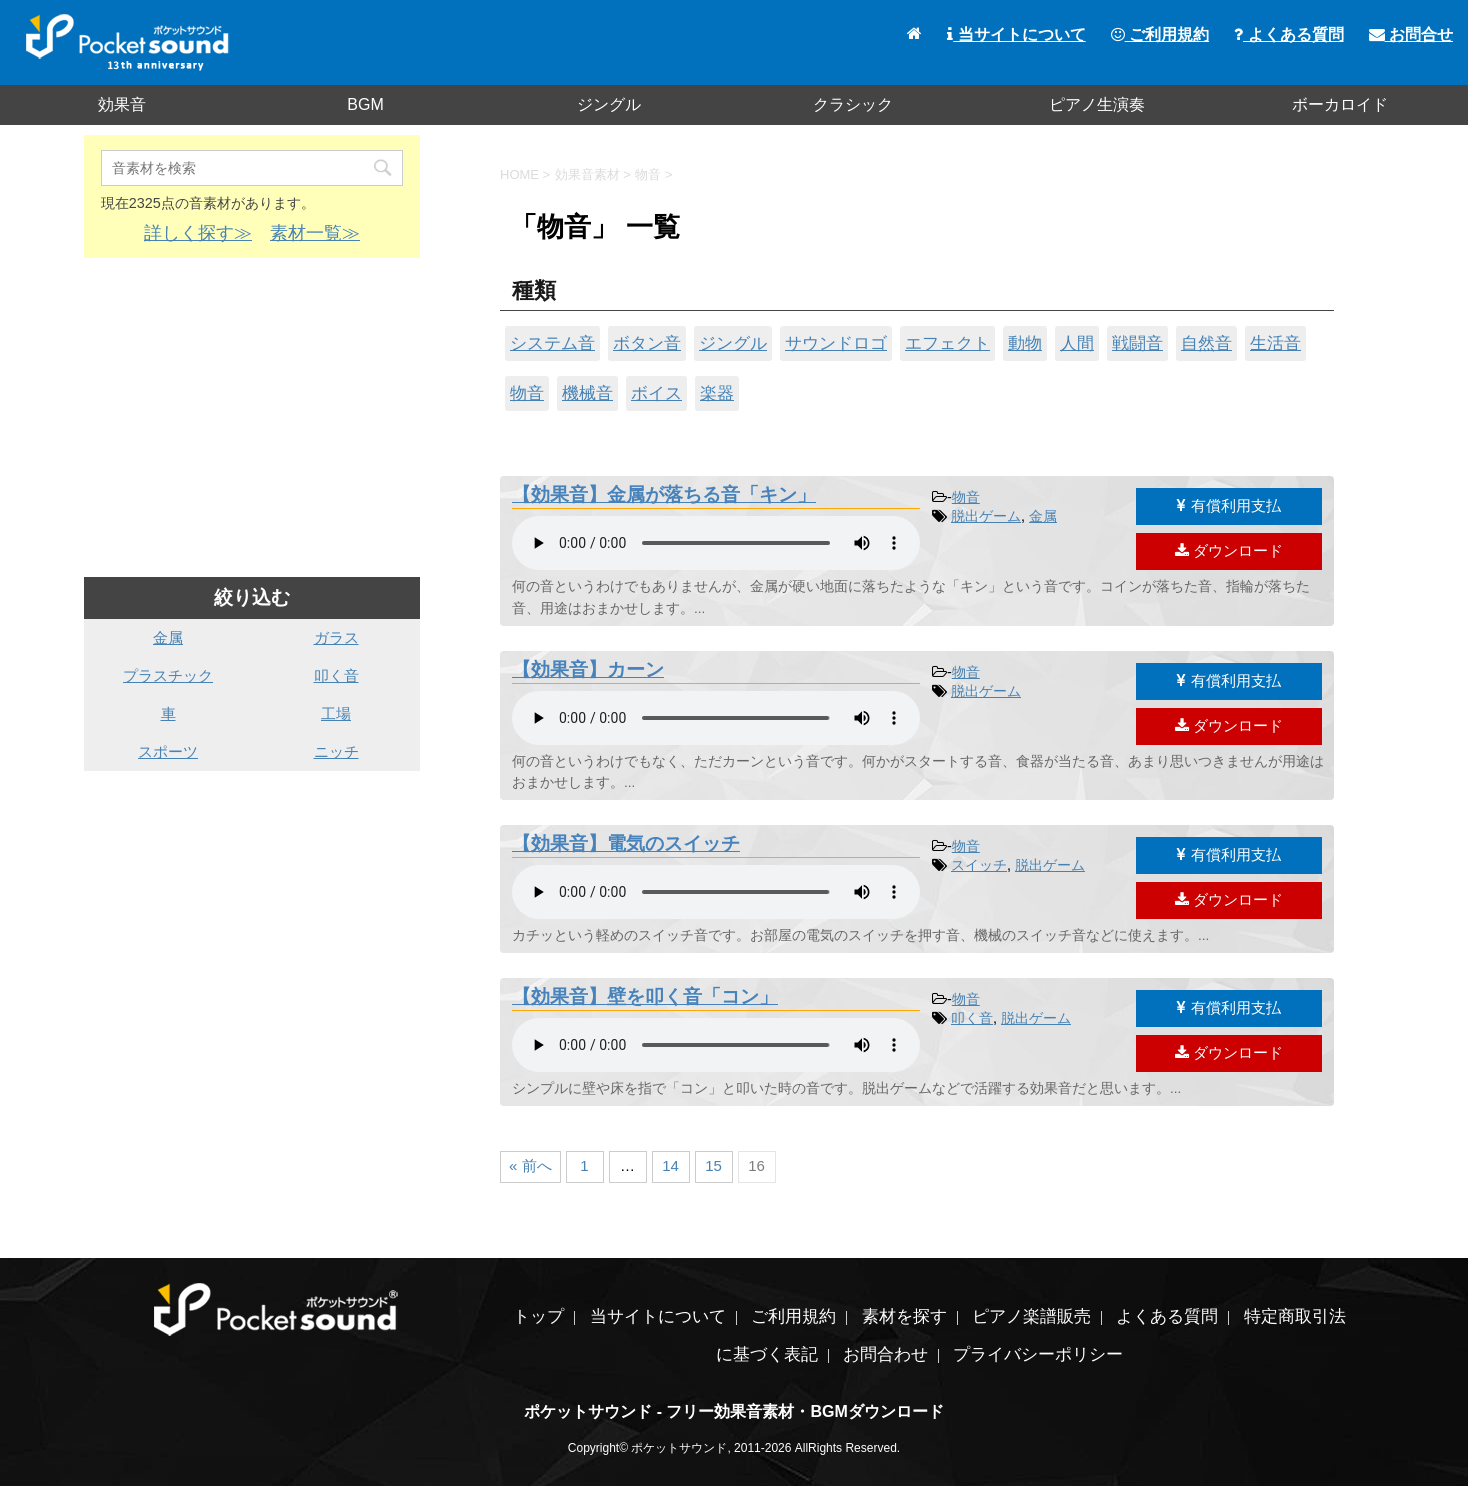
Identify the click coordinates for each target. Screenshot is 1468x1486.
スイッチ (979, 865)
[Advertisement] (252, 418)
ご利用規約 (1160, 34)
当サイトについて (1016, 34)
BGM (365, 104)
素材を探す (904, 1316)
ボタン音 (647, 343)
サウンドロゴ (836, 343)
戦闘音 (1137, 343)
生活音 (1275, 343)
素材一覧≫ (315, 233)
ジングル (609, 104)
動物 (1025, 343)
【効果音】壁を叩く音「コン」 (645, 996)
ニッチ (336, 751)
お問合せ (1411, 34)
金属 (1043, 516)
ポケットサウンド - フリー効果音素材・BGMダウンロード (734, 1411)
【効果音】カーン (588, 669)
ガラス (336, 637)
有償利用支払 (1228, 505)
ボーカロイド (1340, 104)
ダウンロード (1229, 550)
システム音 (552, 343)
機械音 (587, 393)
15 (713, 1165)
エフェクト (947, 343)
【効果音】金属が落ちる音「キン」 (664, 494)
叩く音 (972, 1018)
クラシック (853, 104)
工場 (336, 713)
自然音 (1206, 343)
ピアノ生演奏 (1097, 104)
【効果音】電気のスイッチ (626, 843)
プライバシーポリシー (1038, 1354)
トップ (538, 1316)
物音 (527, 393)
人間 (1077, 343)
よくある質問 (1288, 34)
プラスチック (168, 675)
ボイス (656, 393)
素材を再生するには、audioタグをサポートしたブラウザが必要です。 (716, 543)
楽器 (717, 393)
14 (670, 1165)
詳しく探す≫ (198, 233)
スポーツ (168, 751)
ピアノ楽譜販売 (1031, 1316)
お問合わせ (885, 1354)
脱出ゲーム (986, 516)
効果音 (122, 104)
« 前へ (530, 1165)
